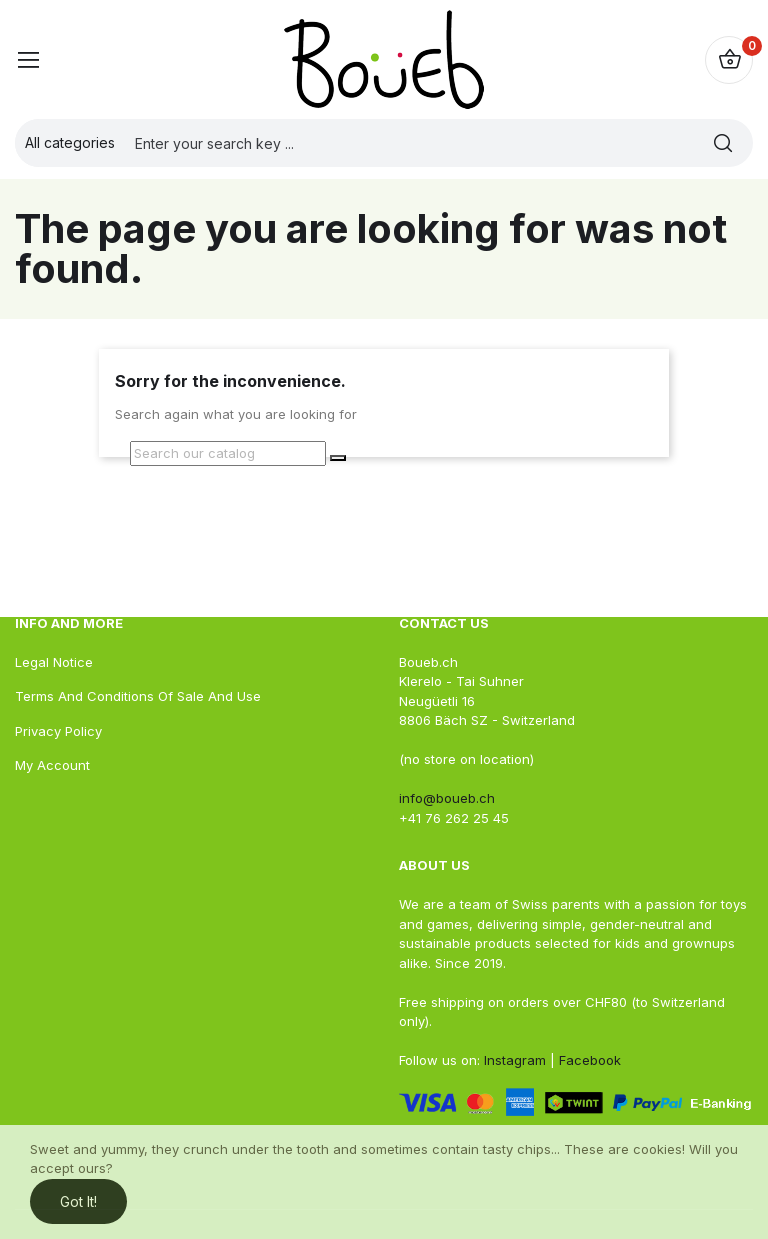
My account (52, 765)
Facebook (588, 1060)
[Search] (228, 454)
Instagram (515, 1060)
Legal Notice (54, 662)
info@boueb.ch (447, 798)
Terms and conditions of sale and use (138, 696)
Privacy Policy (58, 731)
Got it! (78, 1201)
